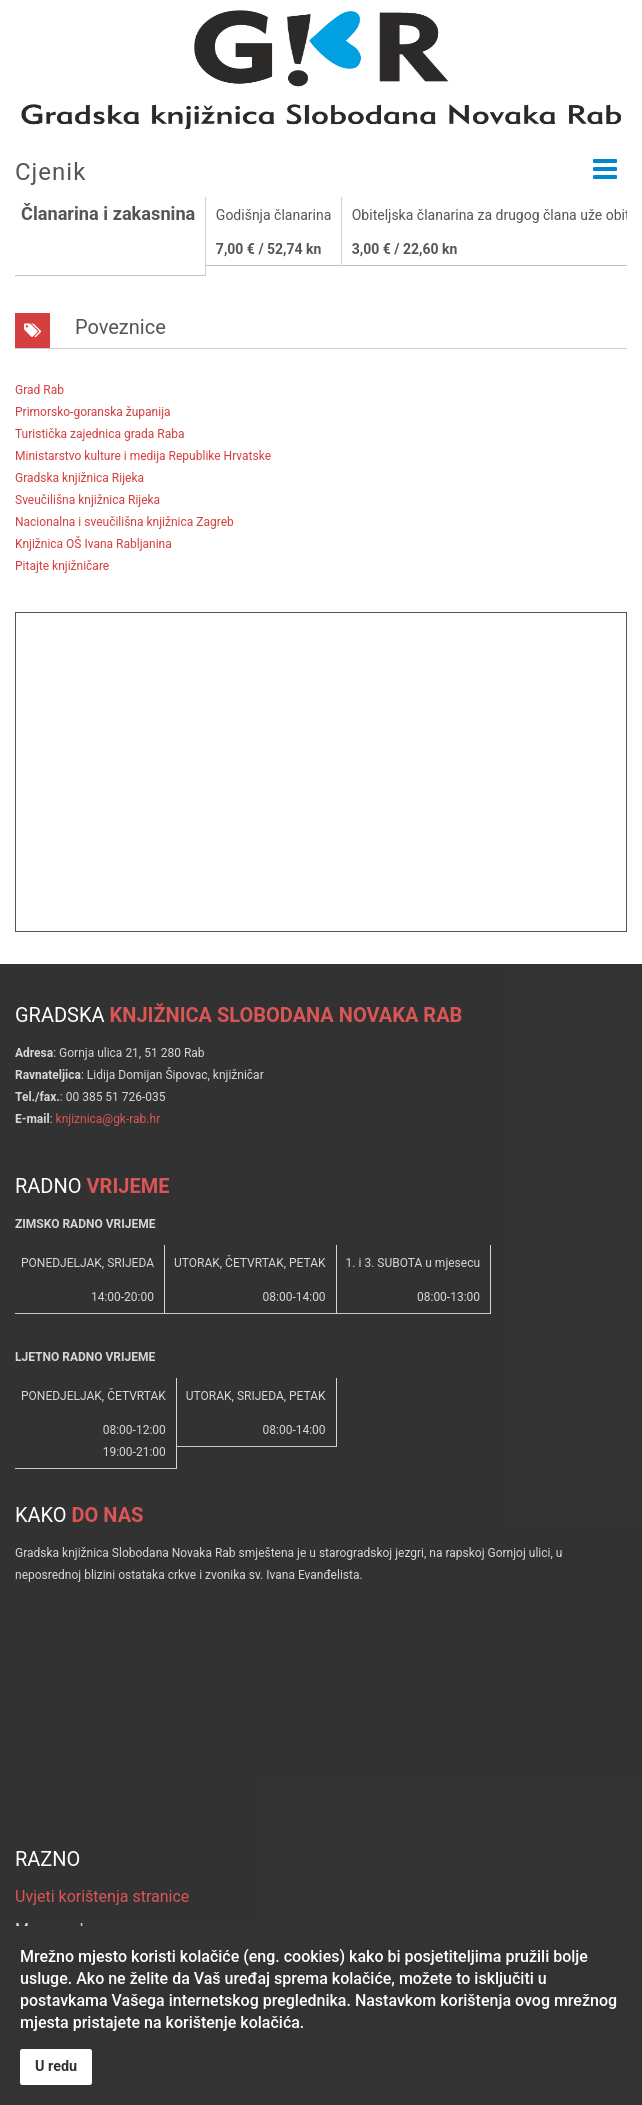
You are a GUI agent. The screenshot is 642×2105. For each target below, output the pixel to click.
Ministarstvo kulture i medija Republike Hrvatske (143, 456)
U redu (56, 2066)
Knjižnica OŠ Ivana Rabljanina (93, 544)
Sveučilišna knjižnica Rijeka (87, 500)
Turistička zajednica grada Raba (99, 434)
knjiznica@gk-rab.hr (108, 1119)
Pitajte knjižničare (62, 566)
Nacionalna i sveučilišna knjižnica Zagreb (124, 522)
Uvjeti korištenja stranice (102, 1896)
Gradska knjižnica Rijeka (79, 478)
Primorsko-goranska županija (93, 412)
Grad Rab (39, 390)
